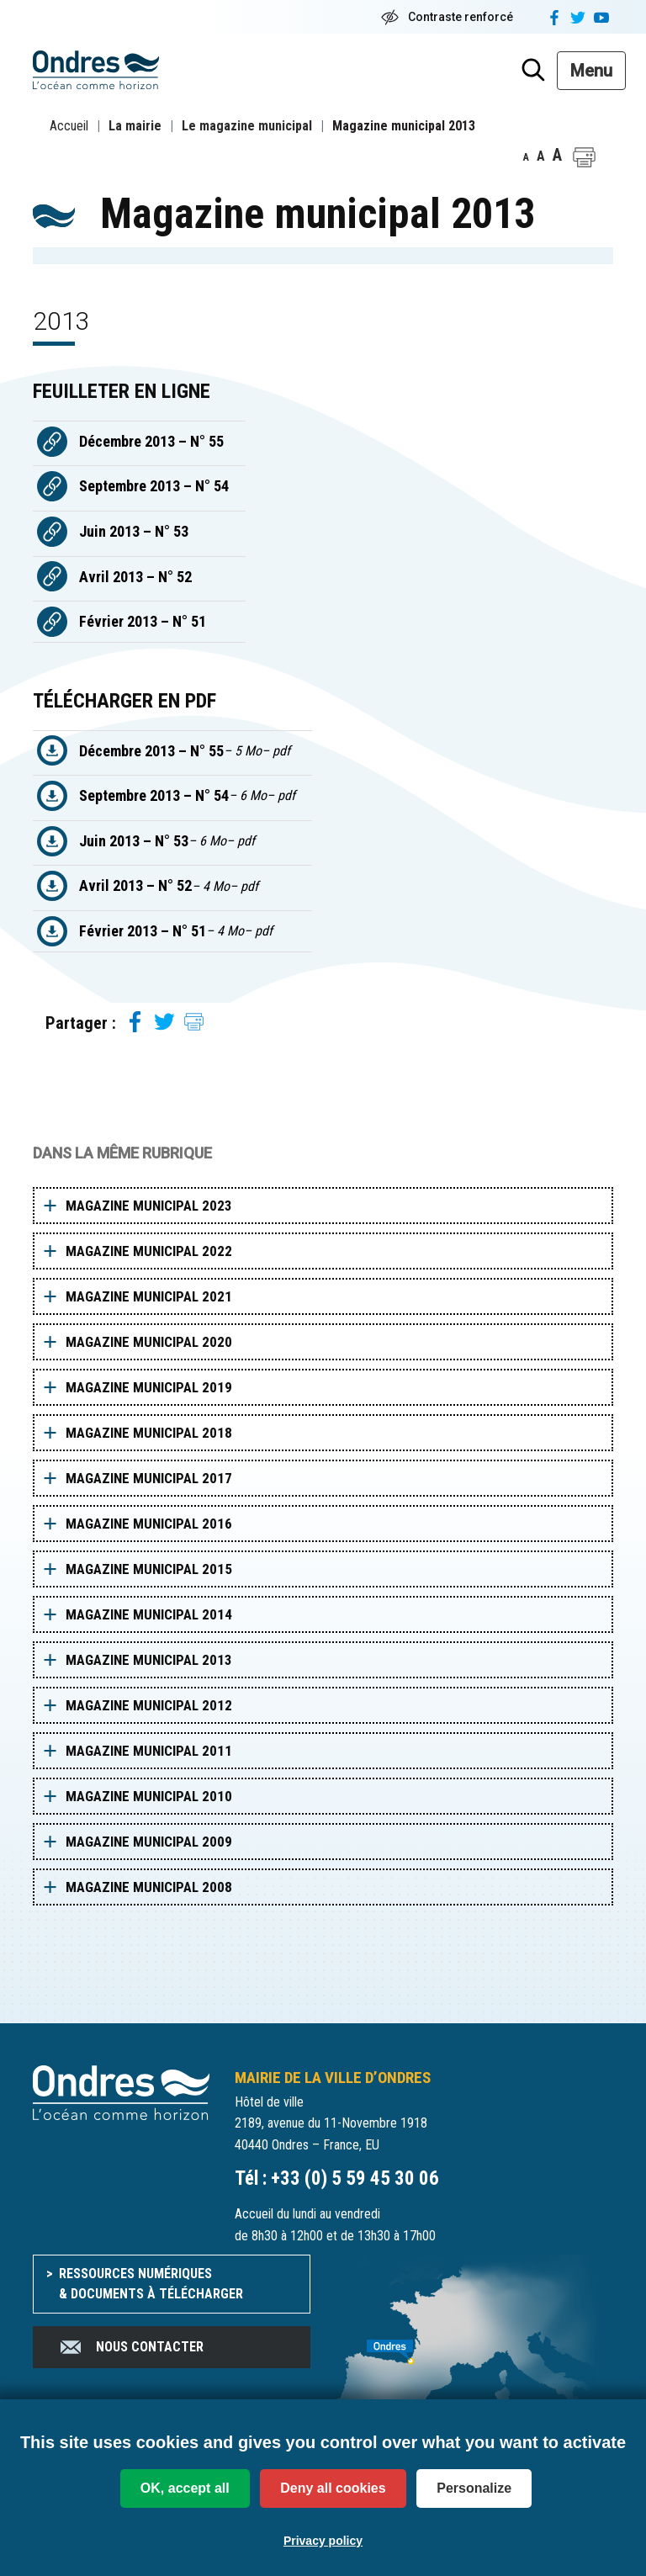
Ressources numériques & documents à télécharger (151, 2284)
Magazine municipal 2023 (149, 1205)
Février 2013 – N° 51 (142, 621)
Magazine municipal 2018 (149, 1432)
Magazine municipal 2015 (149, 1569)
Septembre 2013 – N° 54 (154, 486)
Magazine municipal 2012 (149, 1705)
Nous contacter (131, 2347)
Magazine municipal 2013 (149, 1659)
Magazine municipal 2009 (149, 1841)
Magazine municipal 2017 (149, 1478)
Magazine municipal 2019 (149, 1387)
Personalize (474, 2488)
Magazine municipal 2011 (149, 1750)
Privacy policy (323, 2540)
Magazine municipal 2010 (149, 1796)
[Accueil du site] (121, 2092)
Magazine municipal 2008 (149, 1887)
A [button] (526, 157)
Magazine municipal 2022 (149, 1251)
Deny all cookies (332, 2488)
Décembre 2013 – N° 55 (151, 441)
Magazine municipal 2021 (149, 1296)
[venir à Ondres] (474, 2343)
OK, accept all (185, 2488)
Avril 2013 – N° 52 (135, 577)
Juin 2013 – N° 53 (133, 531)
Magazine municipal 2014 (149, 1614)
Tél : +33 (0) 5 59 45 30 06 (337, 2178)
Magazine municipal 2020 (149, 1341)
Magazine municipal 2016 (149, 1523)
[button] (584, 157)
